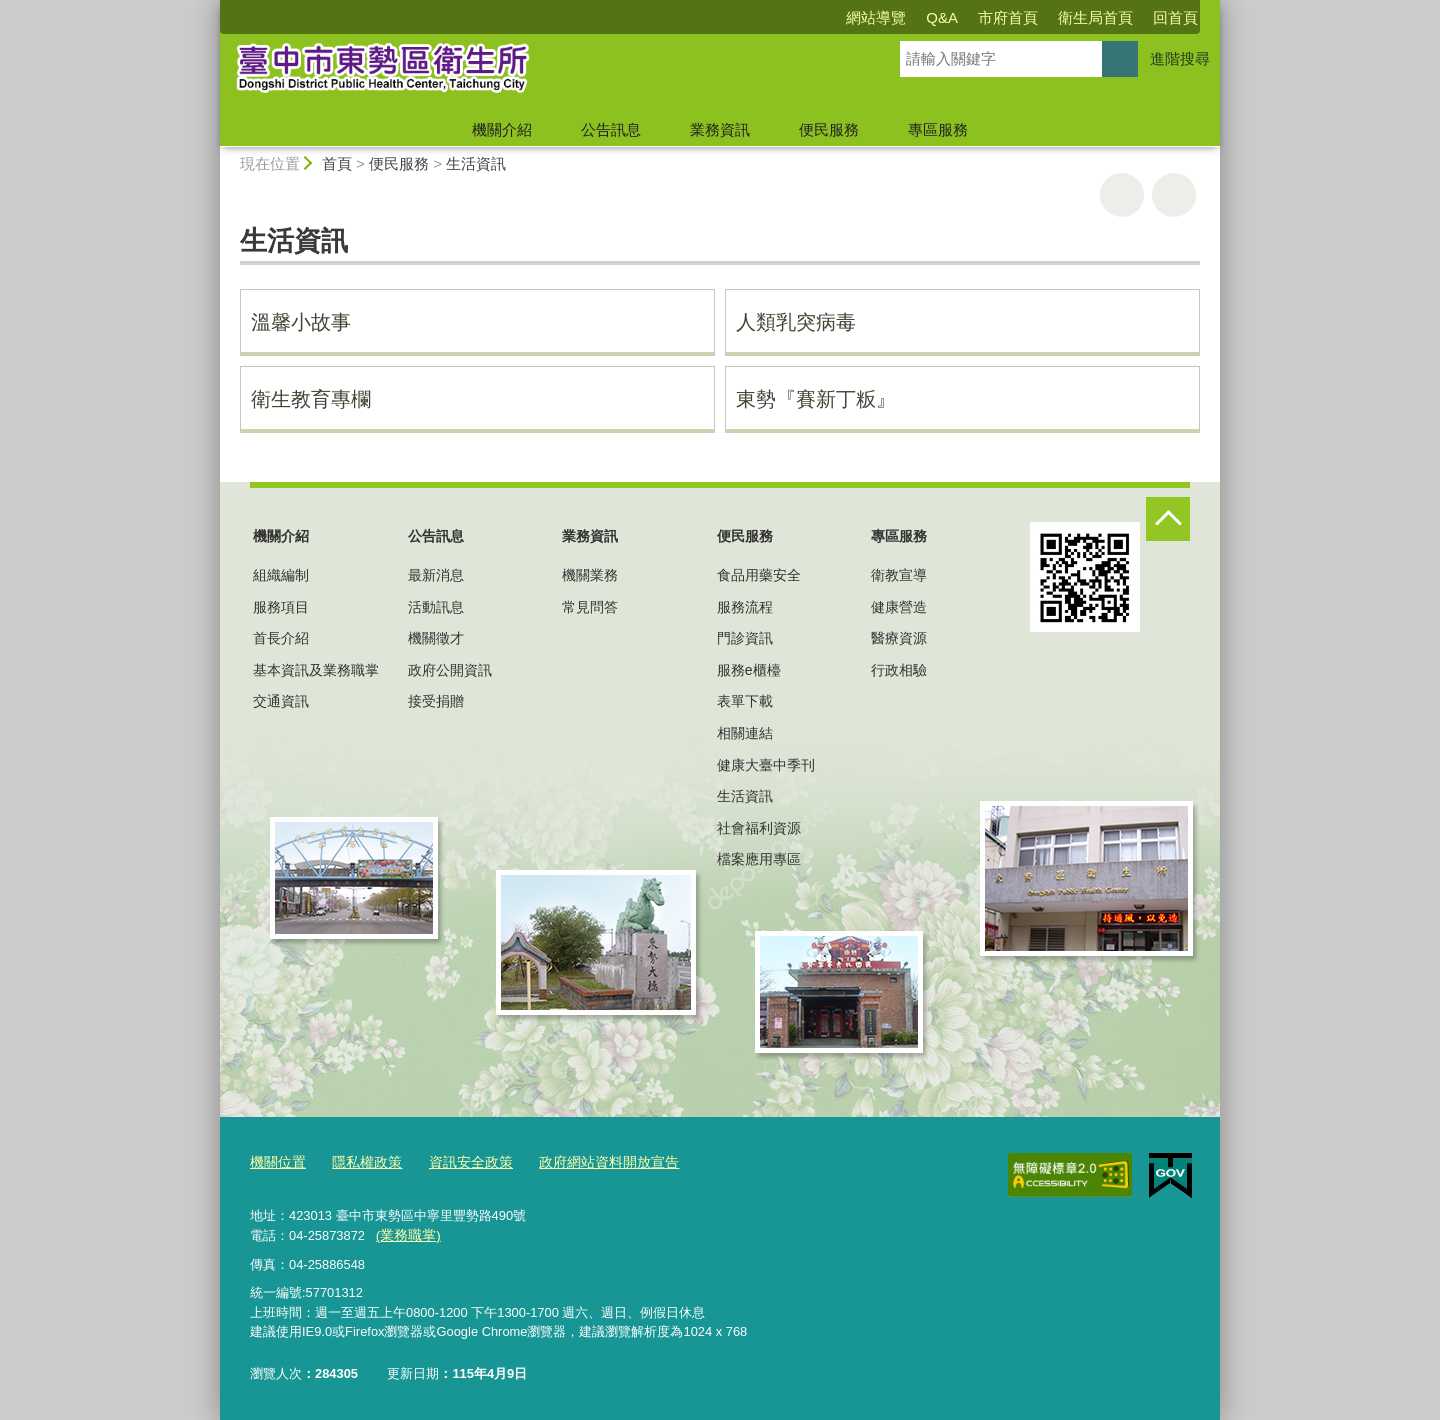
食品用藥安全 (759, 575)
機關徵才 (436, 638)
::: (211, 8)
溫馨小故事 (301, 322)
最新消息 (436, 575)
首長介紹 (281, 638)
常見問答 (590, 607)
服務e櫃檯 (749, 670)
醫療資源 (899, 638)
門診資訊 (745, 638)
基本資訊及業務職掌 (316, 670)
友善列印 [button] (1122, 195)
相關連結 (745, 733)
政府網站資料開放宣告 (589, 1162)
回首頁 (1175, 17)
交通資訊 (281, 701)
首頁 (337, 163)
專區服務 (938, 129)
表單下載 (745, 701)
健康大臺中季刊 (766, 765)
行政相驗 (899, 670)
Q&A (942, 17)
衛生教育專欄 (311, 399)
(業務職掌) (405, 1233)
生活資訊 (476, 163)
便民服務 (829, 129)
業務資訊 (720, 129)
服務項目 (281, 607)
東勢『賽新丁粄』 (816, 399)
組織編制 (281, 575)
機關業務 (590, 575)
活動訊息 (436, 607)
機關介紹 (502, 129)
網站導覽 (876, 17)
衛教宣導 (899, 575)
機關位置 (276, 1162)
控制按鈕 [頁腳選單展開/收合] (1168, 519)
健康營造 (899, 607)
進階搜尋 (1180, 58)
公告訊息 (611, 129)
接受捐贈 (436, 701)
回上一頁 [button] (1174, 195)
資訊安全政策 (459, 1162)
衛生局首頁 (1095, 17)
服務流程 (745, 607)
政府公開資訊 (450, 670)
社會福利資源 (759, 828)
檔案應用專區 (759, 859)
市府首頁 (1008, 17)
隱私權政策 (360, 1162)
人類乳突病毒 (796, 322)
